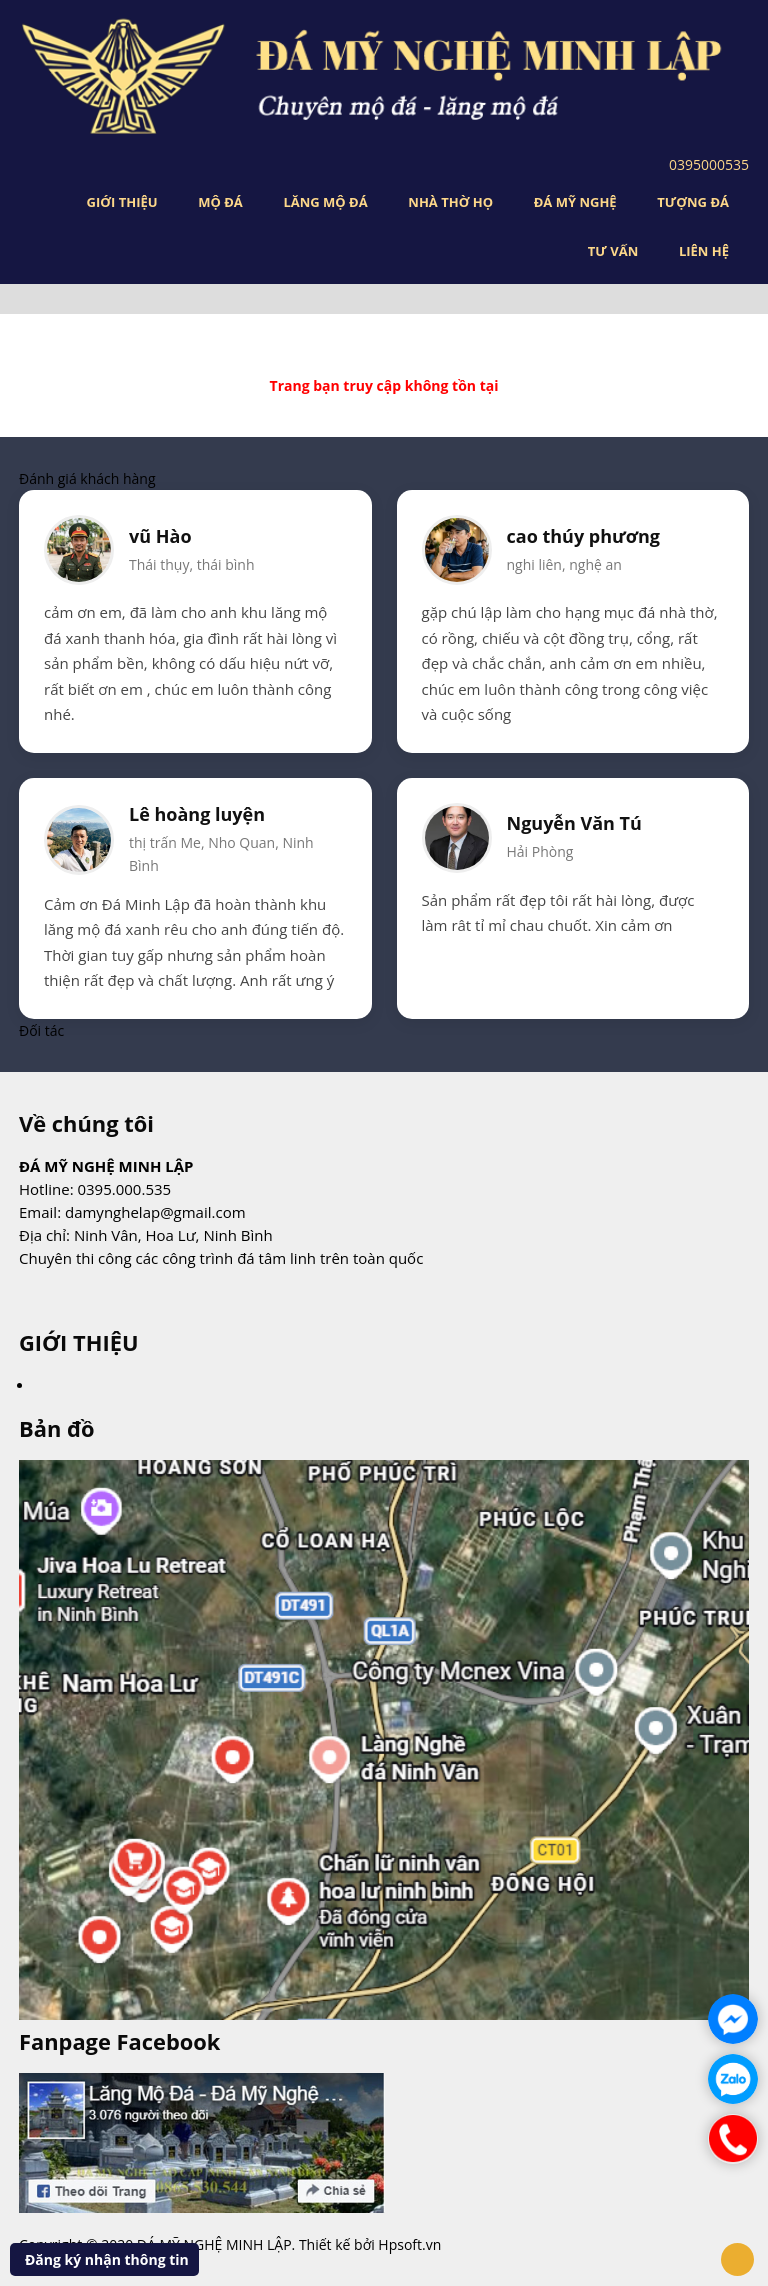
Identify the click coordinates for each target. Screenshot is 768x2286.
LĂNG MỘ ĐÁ (325, 202)
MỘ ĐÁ (220, 202)
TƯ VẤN (613, 251)
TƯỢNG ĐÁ (693, 202)
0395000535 (709, 164)
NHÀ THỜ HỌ (450, 202)
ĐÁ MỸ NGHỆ (575, 202)
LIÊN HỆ (704, 251)
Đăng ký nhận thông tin (107, 2259)
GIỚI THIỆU (122, 202)
